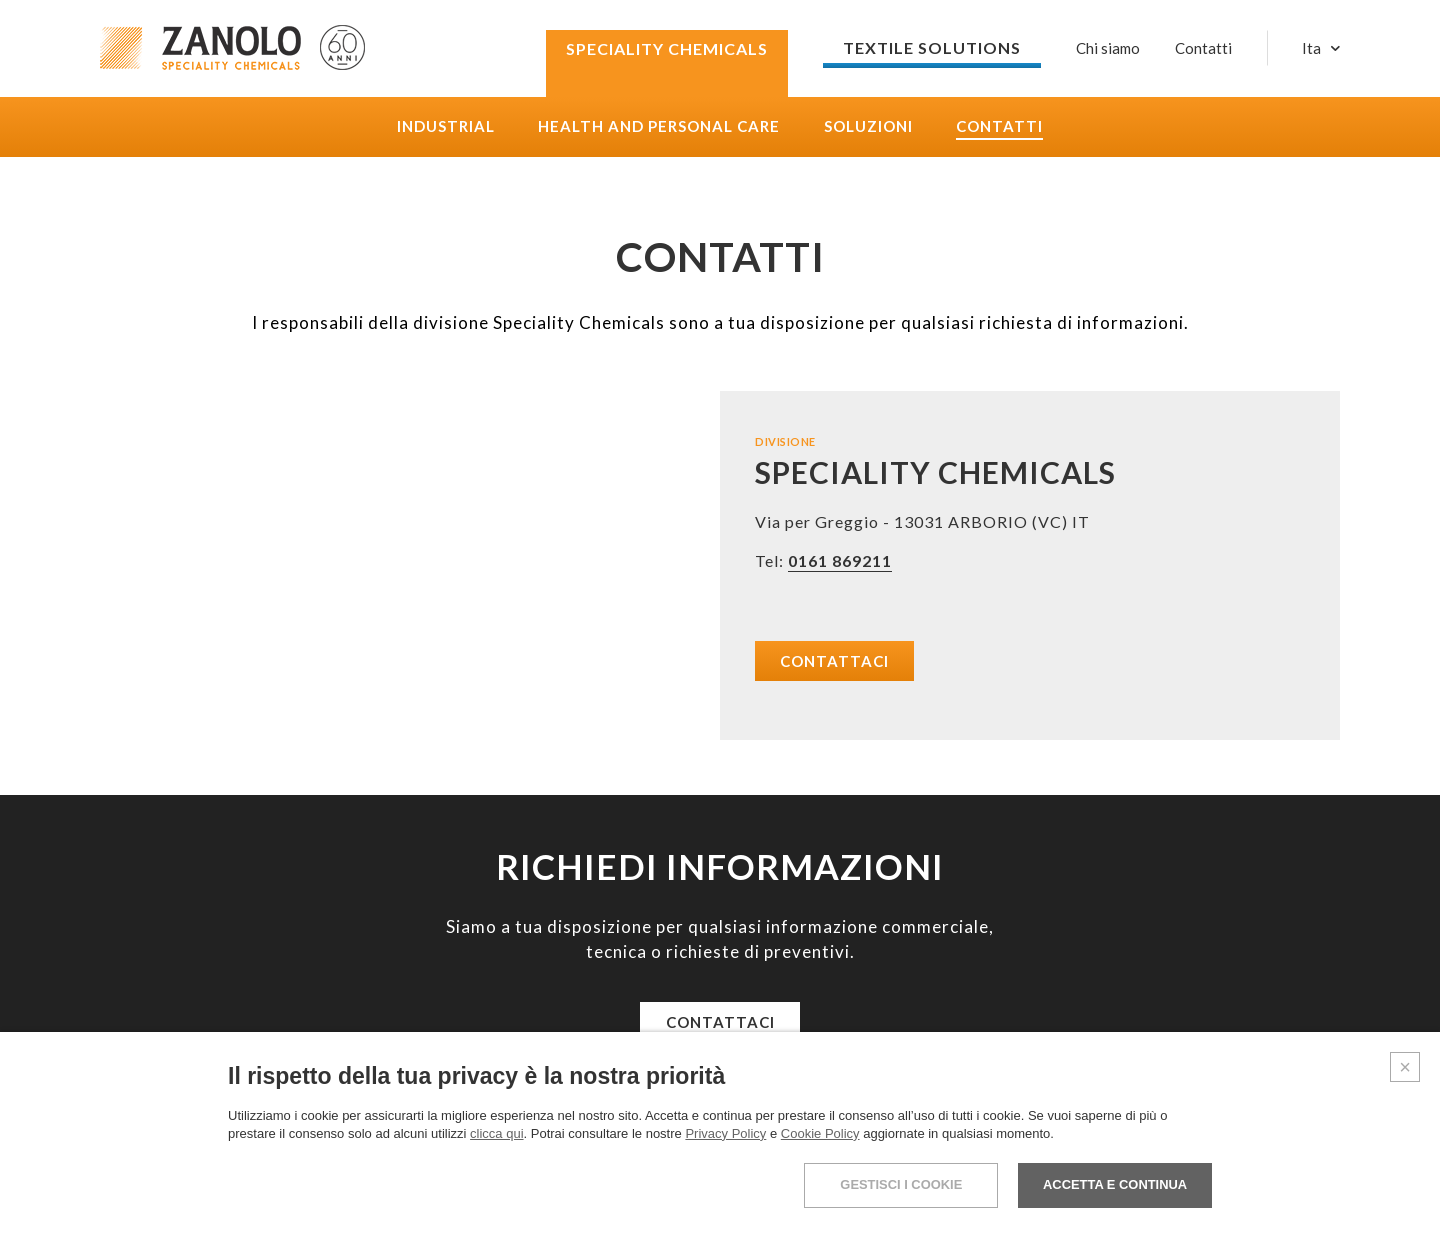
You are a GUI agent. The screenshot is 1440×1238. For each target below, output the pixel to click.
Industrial (446, 126)
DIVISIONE (785, 442)
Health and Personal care (659, 126)
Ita (1311, 48)
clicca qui (496, 1133)
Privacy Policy (725, 1133)
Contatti (999, 126)
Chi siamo (1108, 48)
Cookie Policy (820, 1133)
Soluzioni (868, 126)
